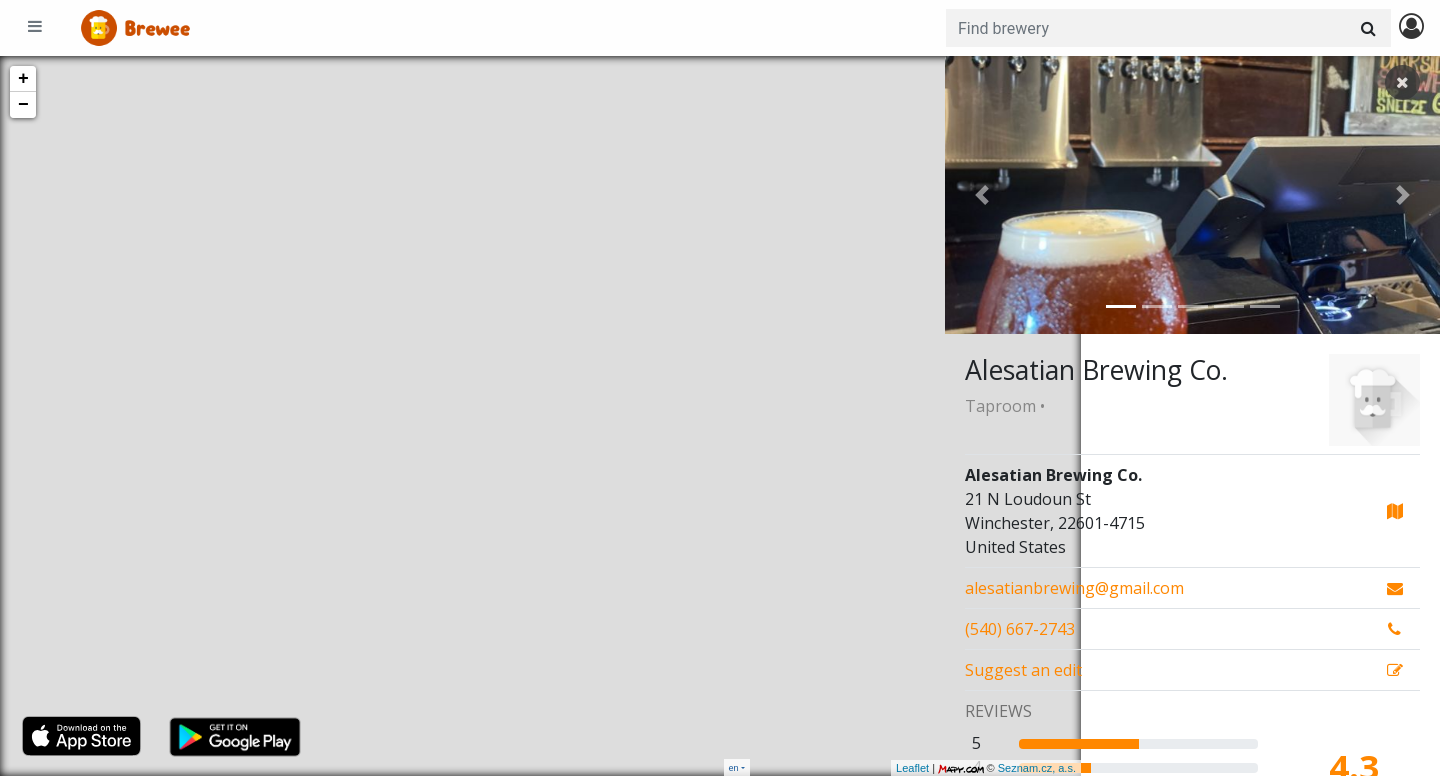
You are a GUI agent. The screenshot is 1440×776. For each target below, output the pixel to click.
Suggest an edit (1023, 670)
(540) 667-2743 (1020, 629)
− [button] (23, 105)
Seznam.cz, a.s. (901, 768)
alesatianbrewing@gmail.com (1074, 588)
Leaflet (776, 768)
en (734, 767)
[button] (982, 195)
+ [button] (23, 79)
